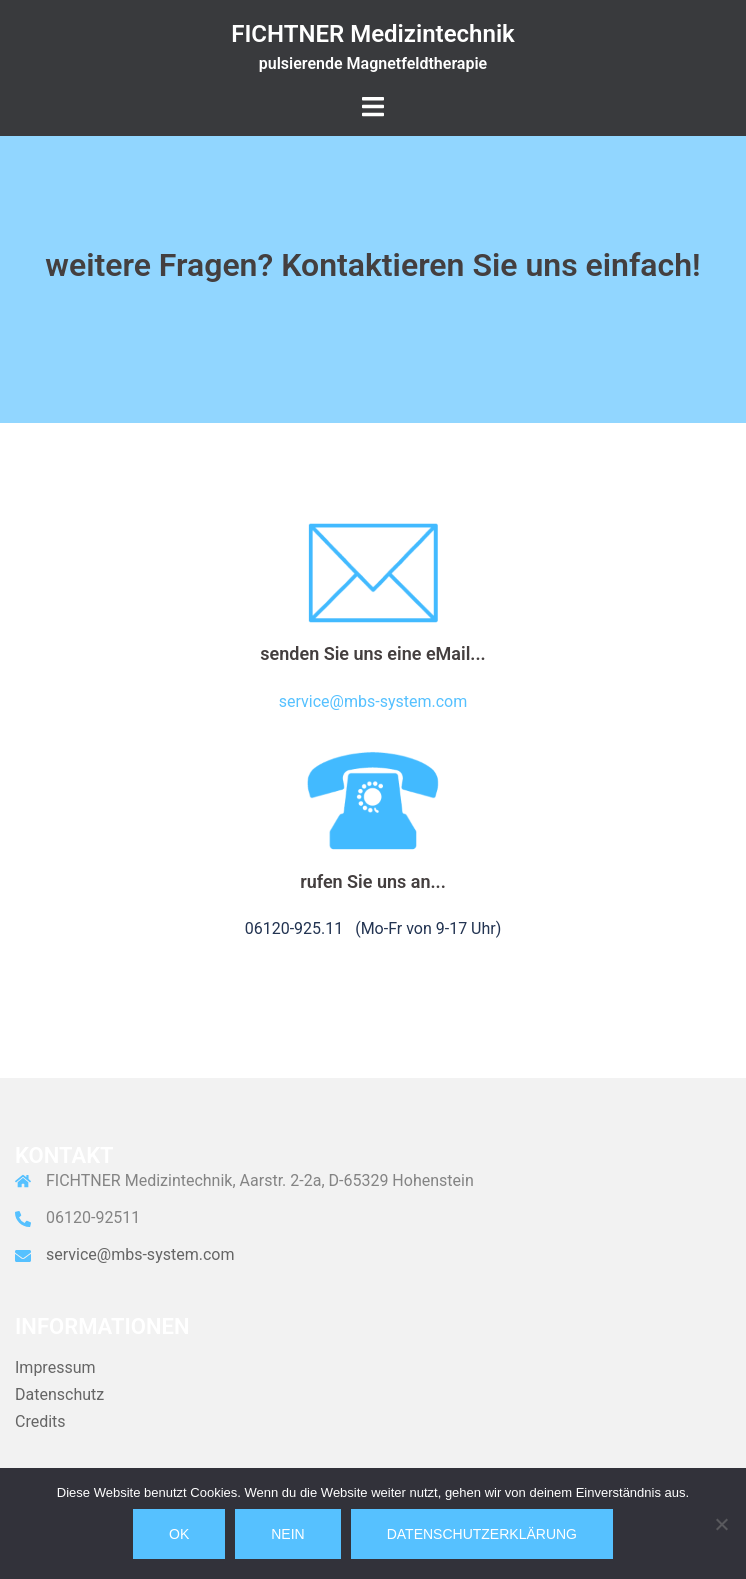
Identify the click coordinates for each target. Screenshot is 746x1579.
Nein (287, 1534)
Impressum (55, 1367)
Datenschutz (59, 1394)
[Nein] (721, 1524)
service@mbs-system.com (373, 701)
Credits (40, 1421)
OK (179, 1534)
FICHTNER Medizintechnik (373, 34)
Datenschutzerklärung (482, 1534)
